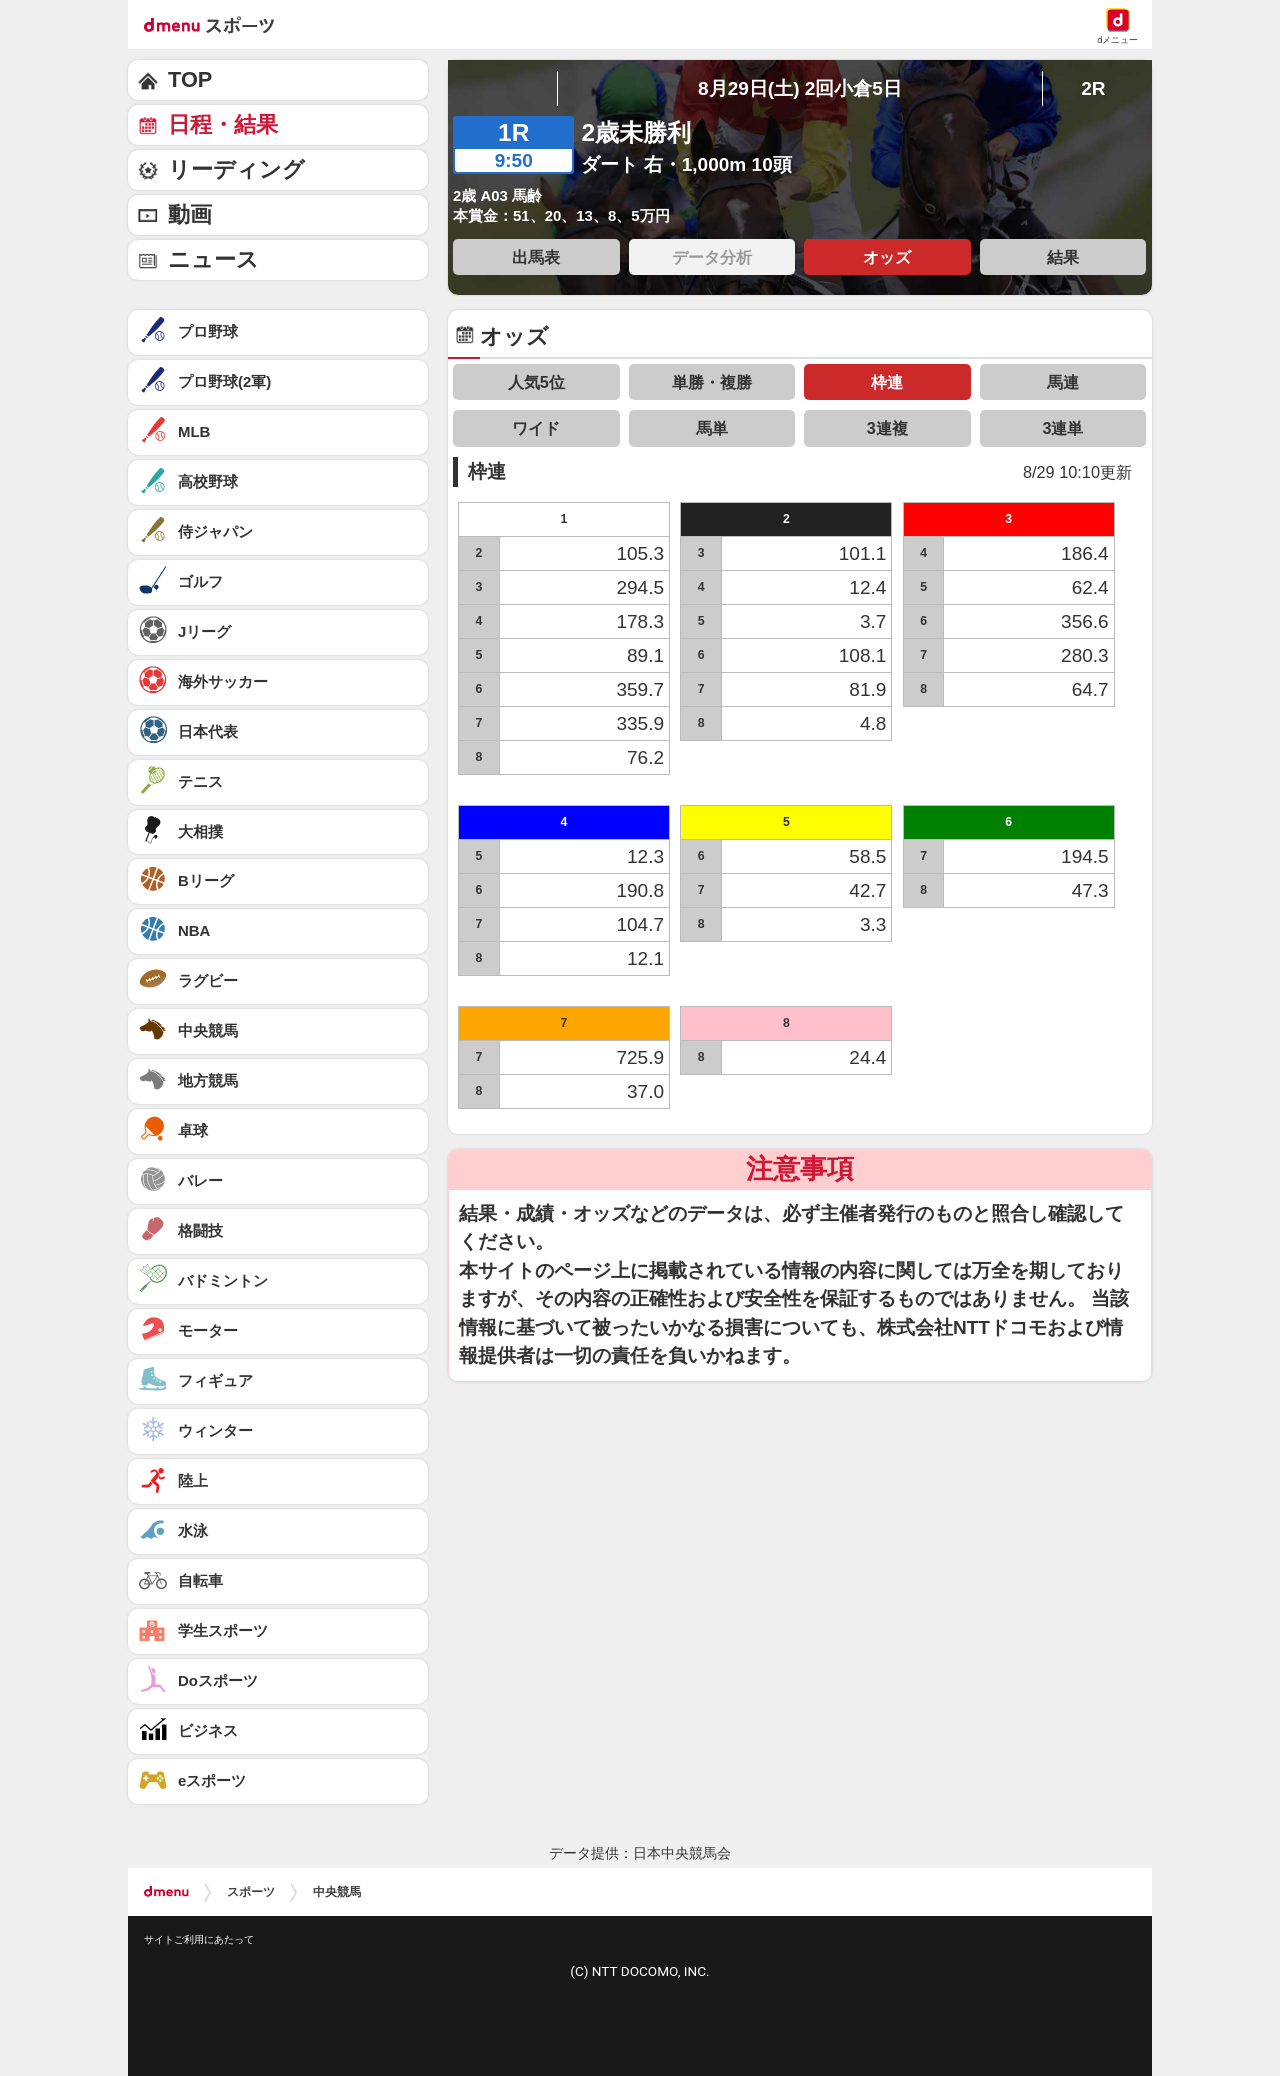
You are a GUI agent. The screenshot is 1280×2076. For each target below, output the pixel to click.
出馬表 (536, 257)
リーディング (236, 169)
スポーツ (251, 1892)
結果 (1063, 257)
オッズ (887, 257)
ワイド (536, 428)
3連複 (887, 428)
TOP (190, 79)
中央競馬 (337, 1892)
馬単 (712, 428)
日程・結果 (223, 124)
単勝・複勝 (712, 382)
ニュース (213, 259)
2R (1093, 88)
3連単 (1062, 428)
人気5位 (536, 382)
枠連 (887, 382)
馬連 (1063, 382)
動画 (190, 214)
